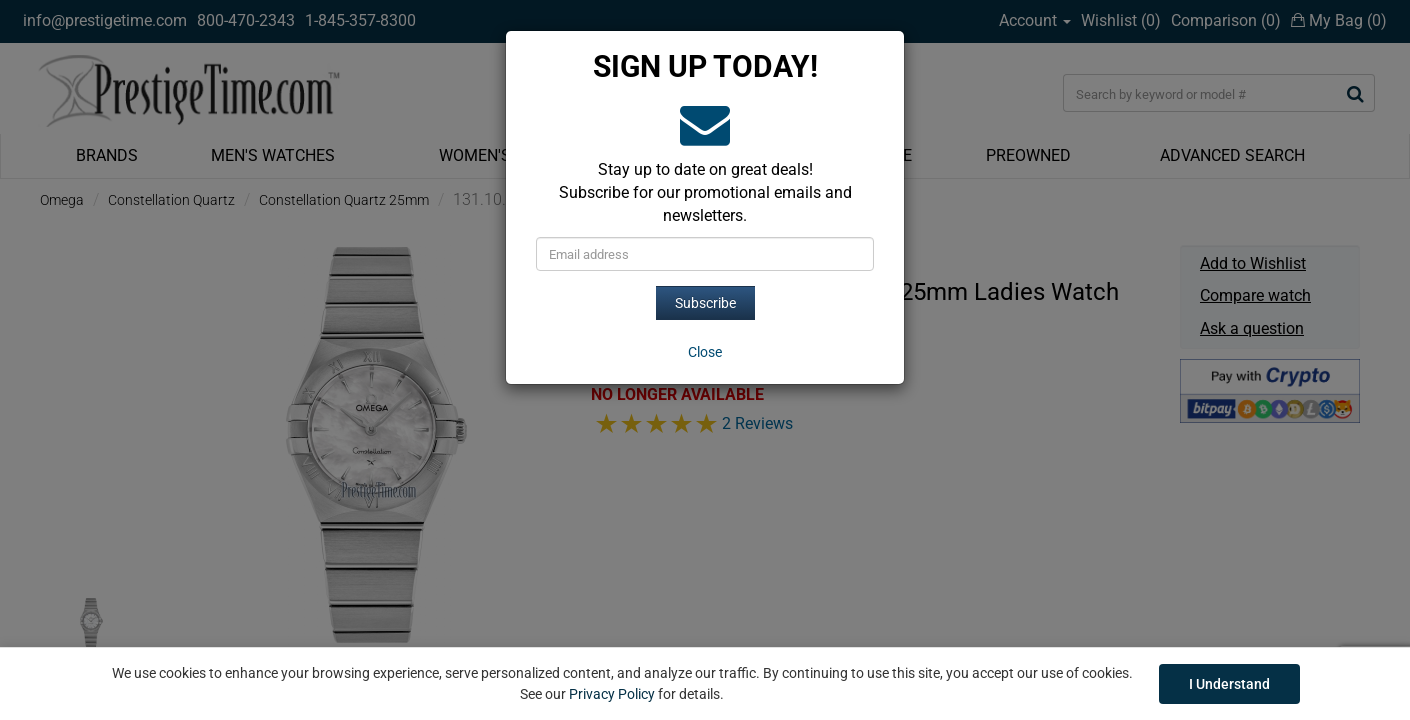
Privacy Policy (612, 694)
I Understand (1229, 684)
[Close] (705, 352)
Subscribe (705, 303)
